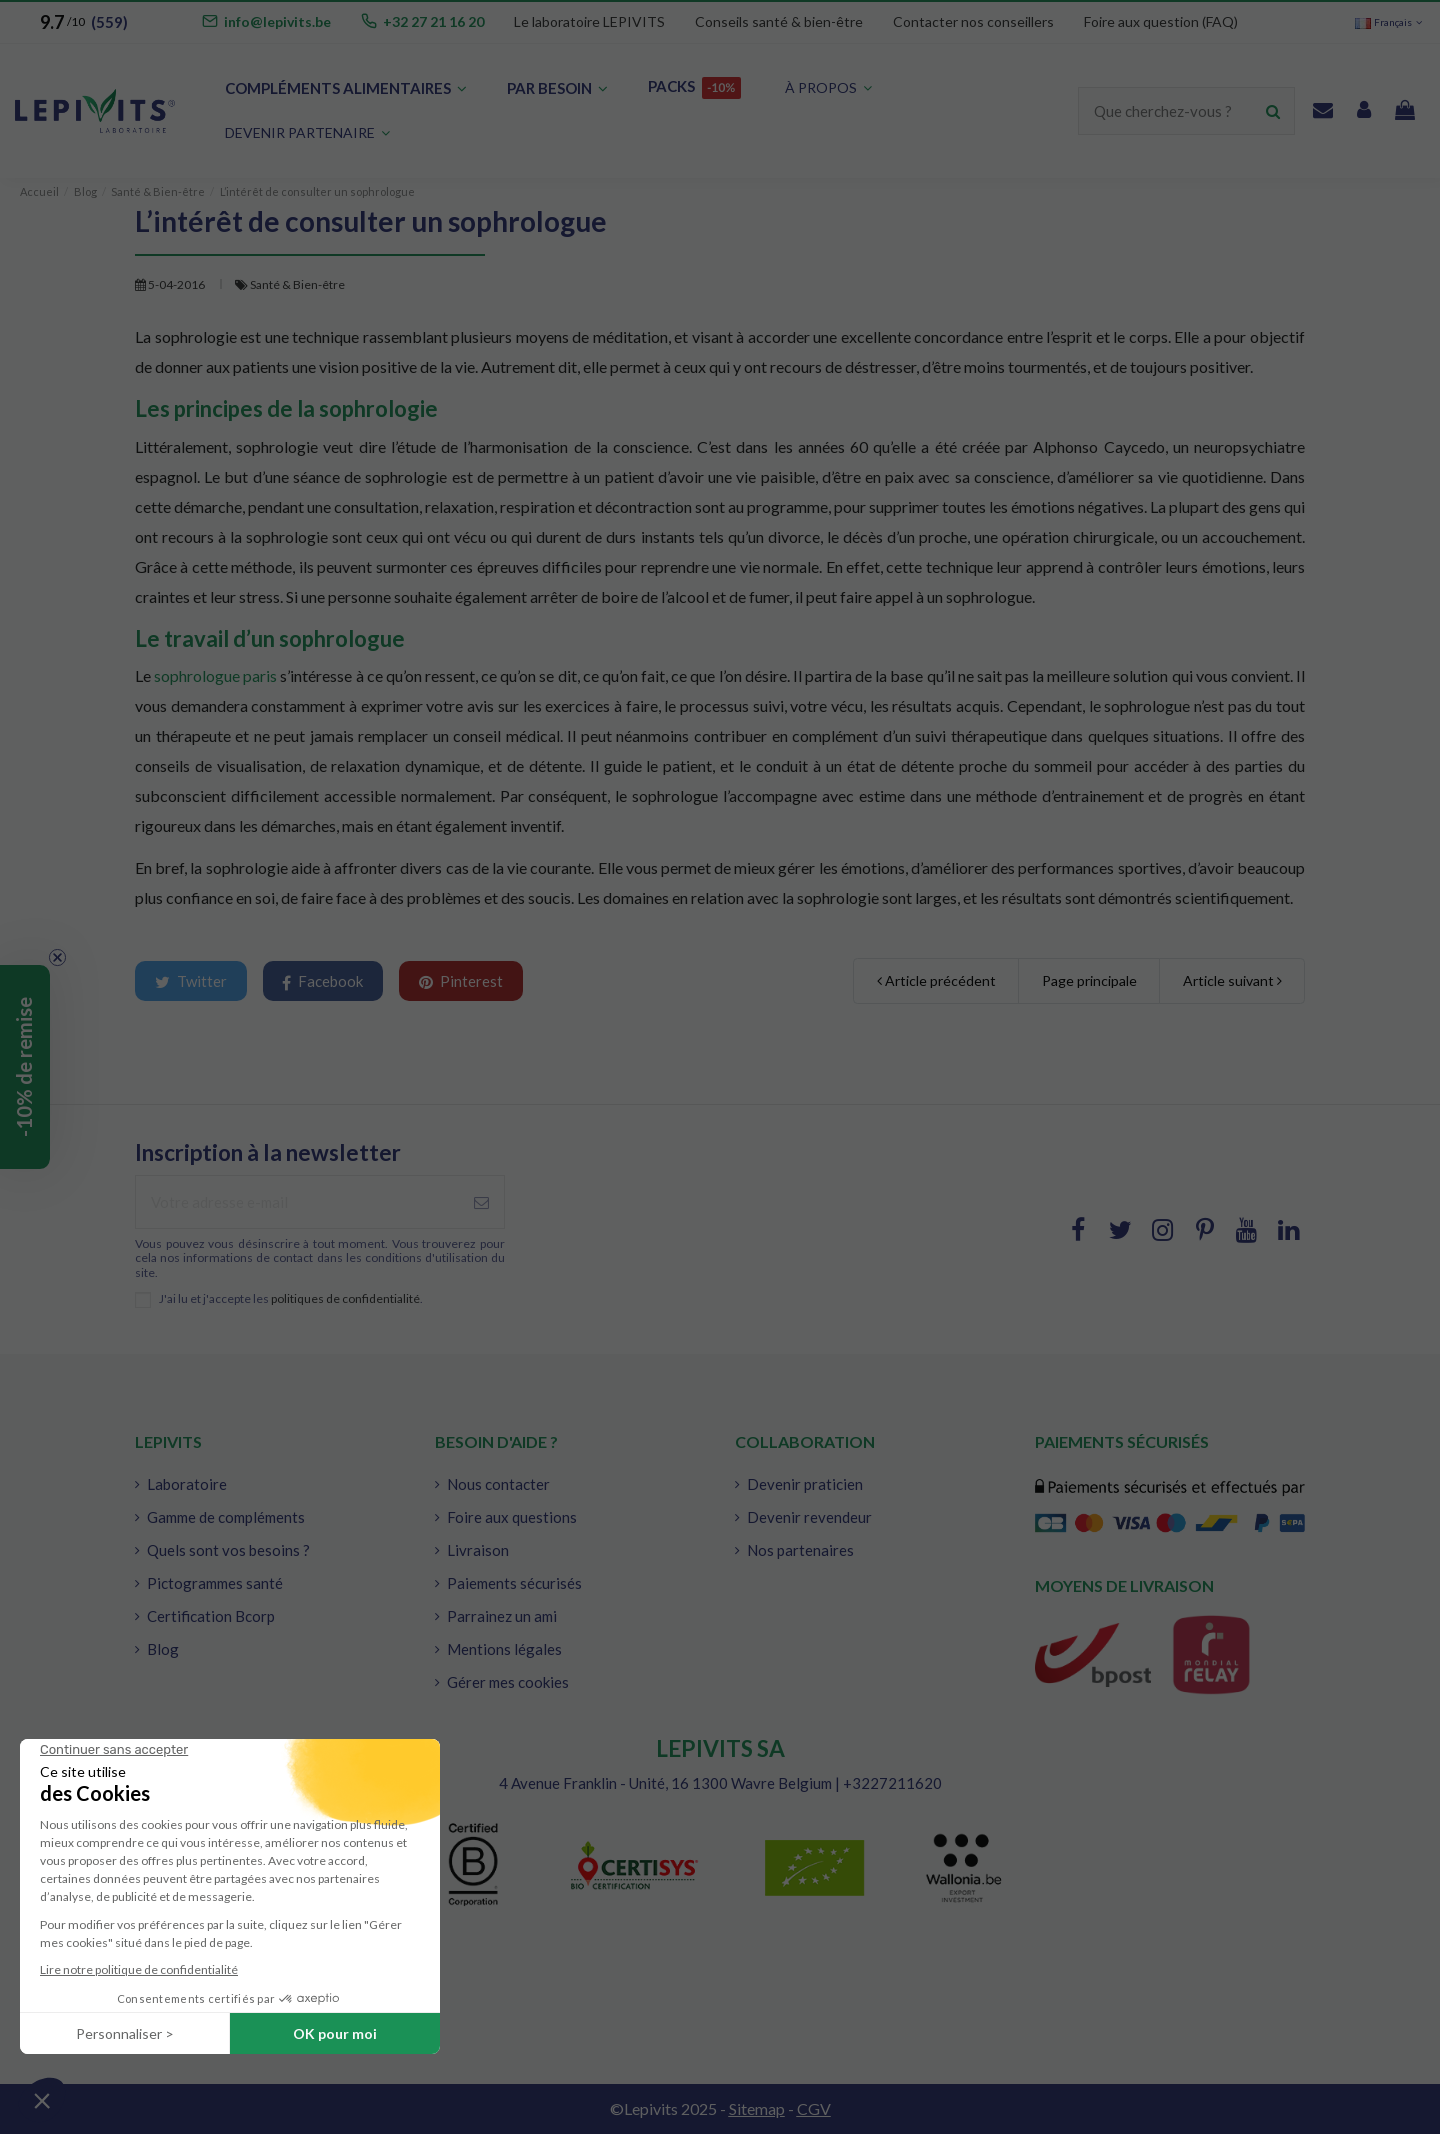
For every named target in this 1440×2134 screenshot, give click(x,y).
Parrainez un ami (502, 1616)
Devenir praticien (805, 1484)
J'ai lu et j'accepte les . (291, 1299)
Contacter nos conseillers (973, 21)
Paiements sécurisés (514, 1583)
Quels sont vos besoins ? (228, 1550)
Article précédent (936, 980)
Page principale (1089, 980)
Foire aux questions (512, 1517)
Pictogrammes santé (215, 1583)
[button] (307, 133)
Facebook (322, 981)
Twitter (191, 981)
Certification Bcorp (211, 1616)
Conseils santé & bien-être (779, 21)
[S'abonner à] (481, 1202)
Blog (163, 1649)
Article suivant (1232, 980)
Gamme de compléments (226, 1517)
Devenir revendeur (809, 1517)
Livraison (478, 1550)
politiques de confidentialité (345, 1298)
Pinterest (461, 981)
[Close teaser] (57, 957)
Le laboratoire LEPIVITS (589, 21)
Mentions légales (504, 1649)
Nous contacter (498, 1484)
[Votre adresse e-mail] (297, 1202)
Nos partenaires (800, 1550)
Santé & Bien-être (297, 284)
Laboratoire (187, 1484)
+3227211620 (892, 1783)
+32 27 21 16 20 (433, 21)
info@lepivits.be (277, 21)
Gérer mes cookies (508, 1682)
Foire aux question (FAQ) (1161, 21)
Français (1390, 22)
